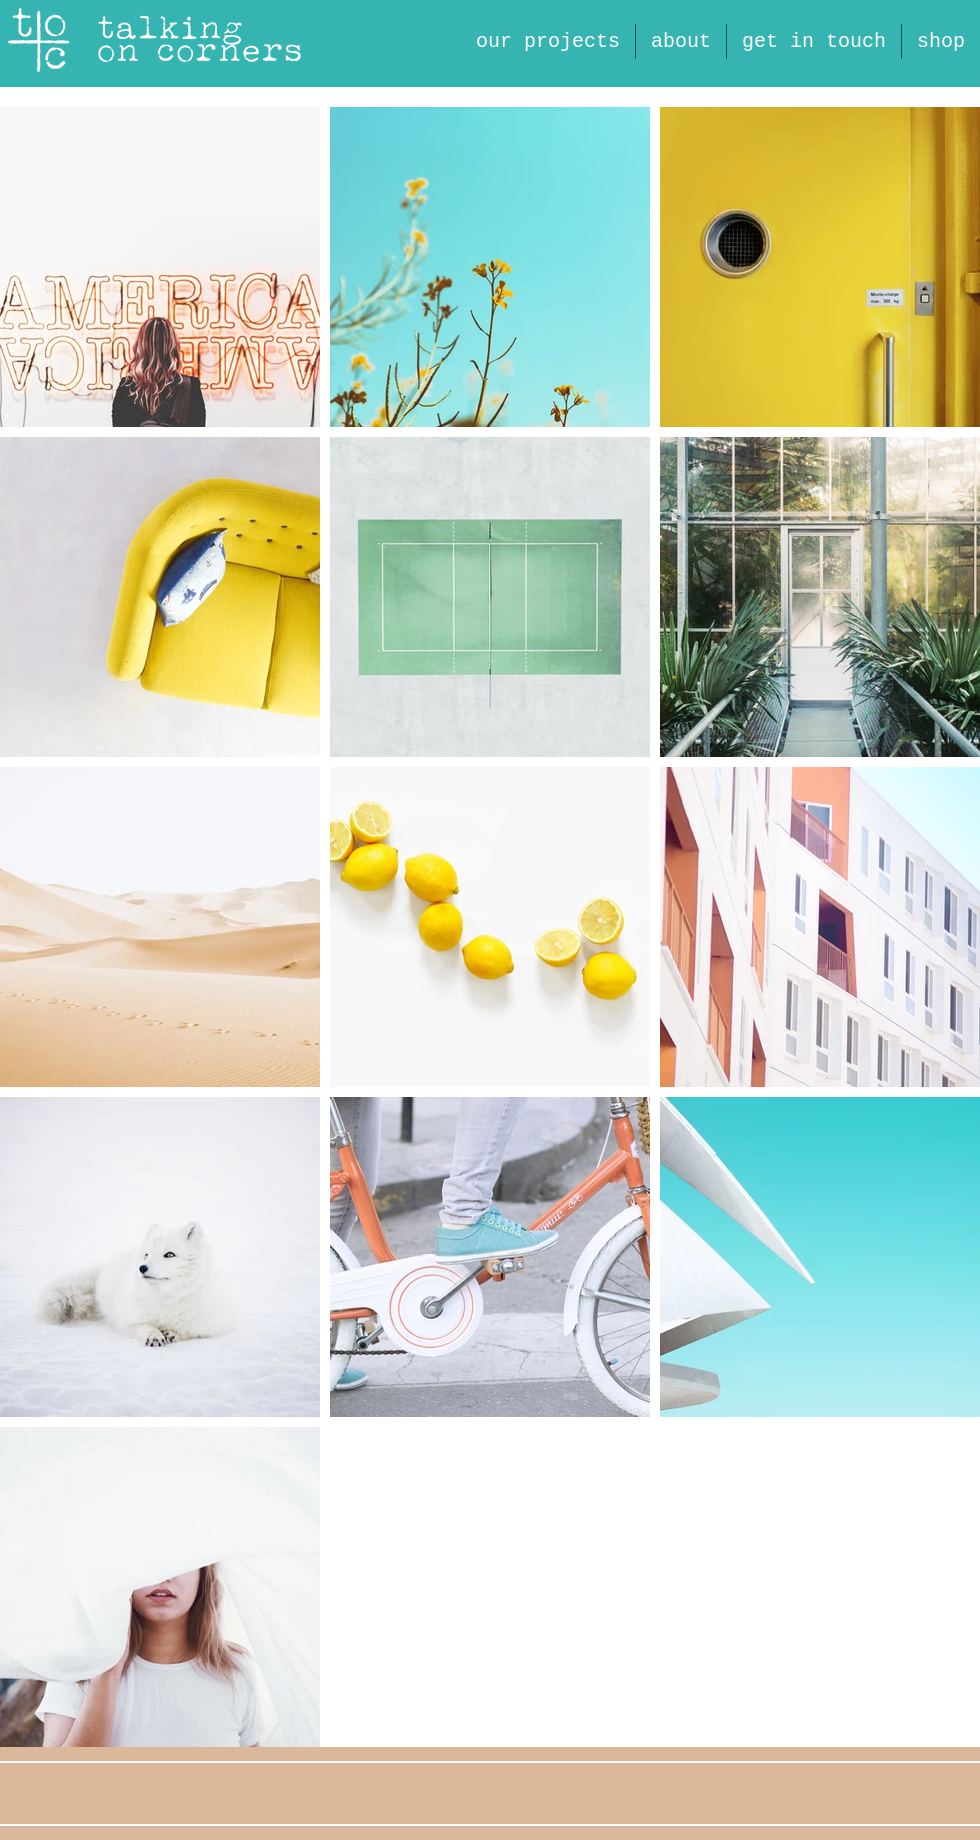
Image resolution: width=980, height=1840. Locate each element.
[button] (681, 41)
